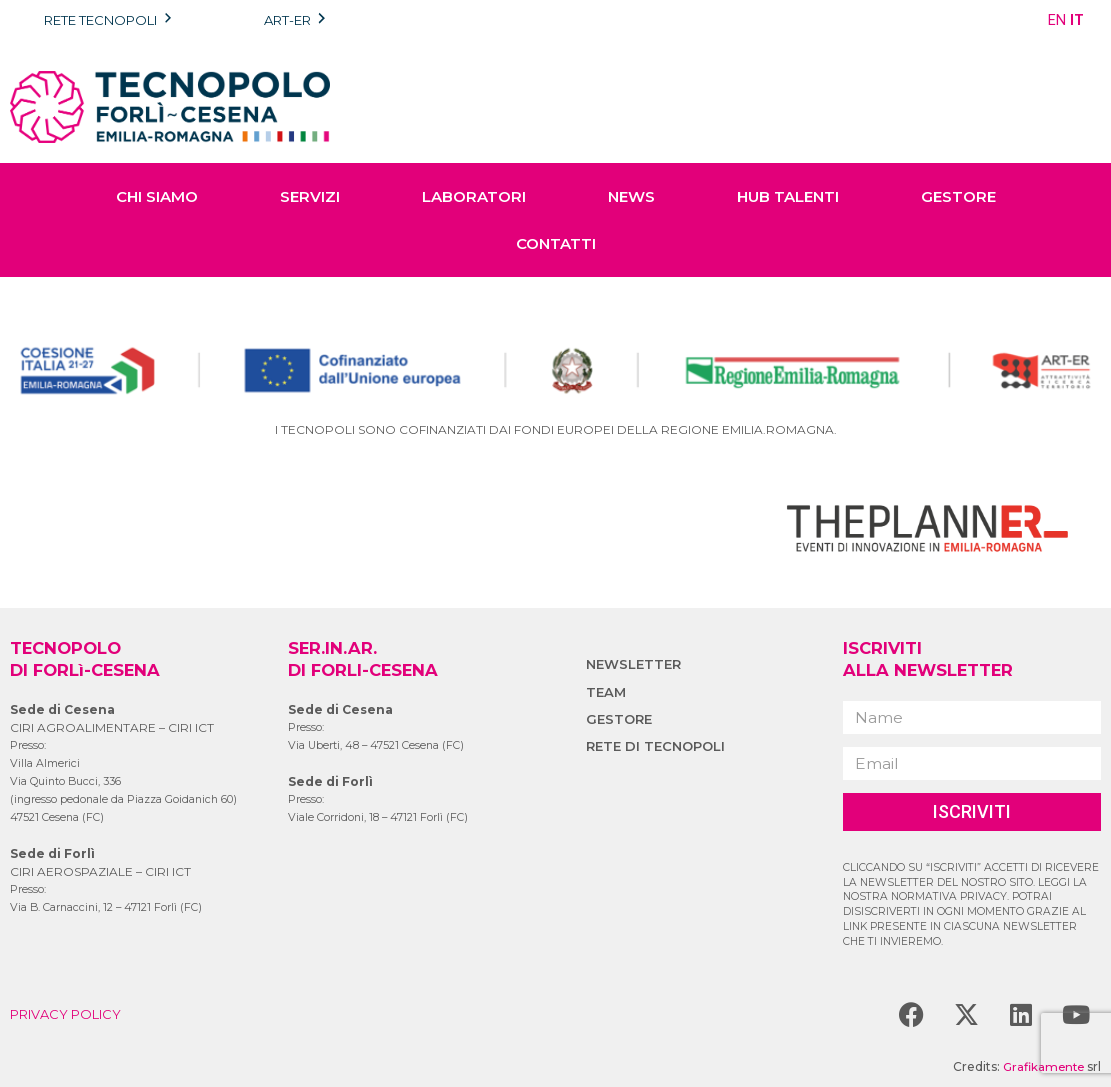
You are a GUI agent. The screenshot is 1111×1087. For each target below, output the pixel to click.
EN (1057, 20)
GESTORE (958, 196)
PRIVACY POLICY (70, 1014)
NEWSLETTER (636, 664)
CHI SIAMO (157, 196)
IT (1077, 20)
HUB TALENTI (788, 196)
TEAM (607, 692)
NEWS (631, 196)
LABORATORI (474, 196)
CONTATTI (556, 243)
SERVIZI (310, 196)
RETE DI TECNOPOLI (659, 746)
